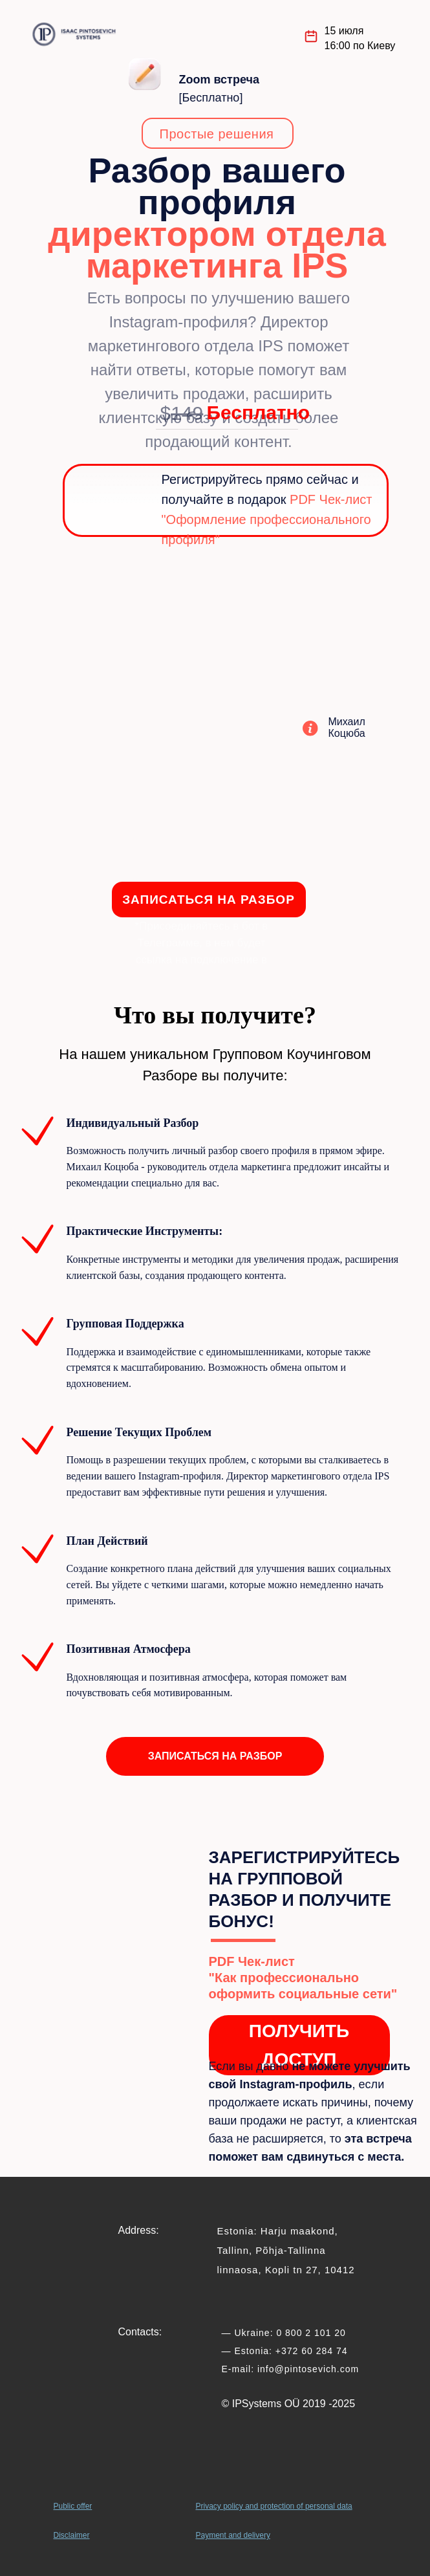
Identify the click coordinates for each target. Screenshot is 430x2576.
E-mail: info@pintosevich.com (291, 2369)
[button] (215, 1756)
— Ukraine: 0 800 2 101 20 (284, 2333)
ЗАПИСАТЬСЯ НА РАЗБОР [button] (208, 899)
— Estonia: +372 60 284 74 (285, 2351)
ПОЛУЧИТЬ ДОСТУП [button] (299, 2045)
